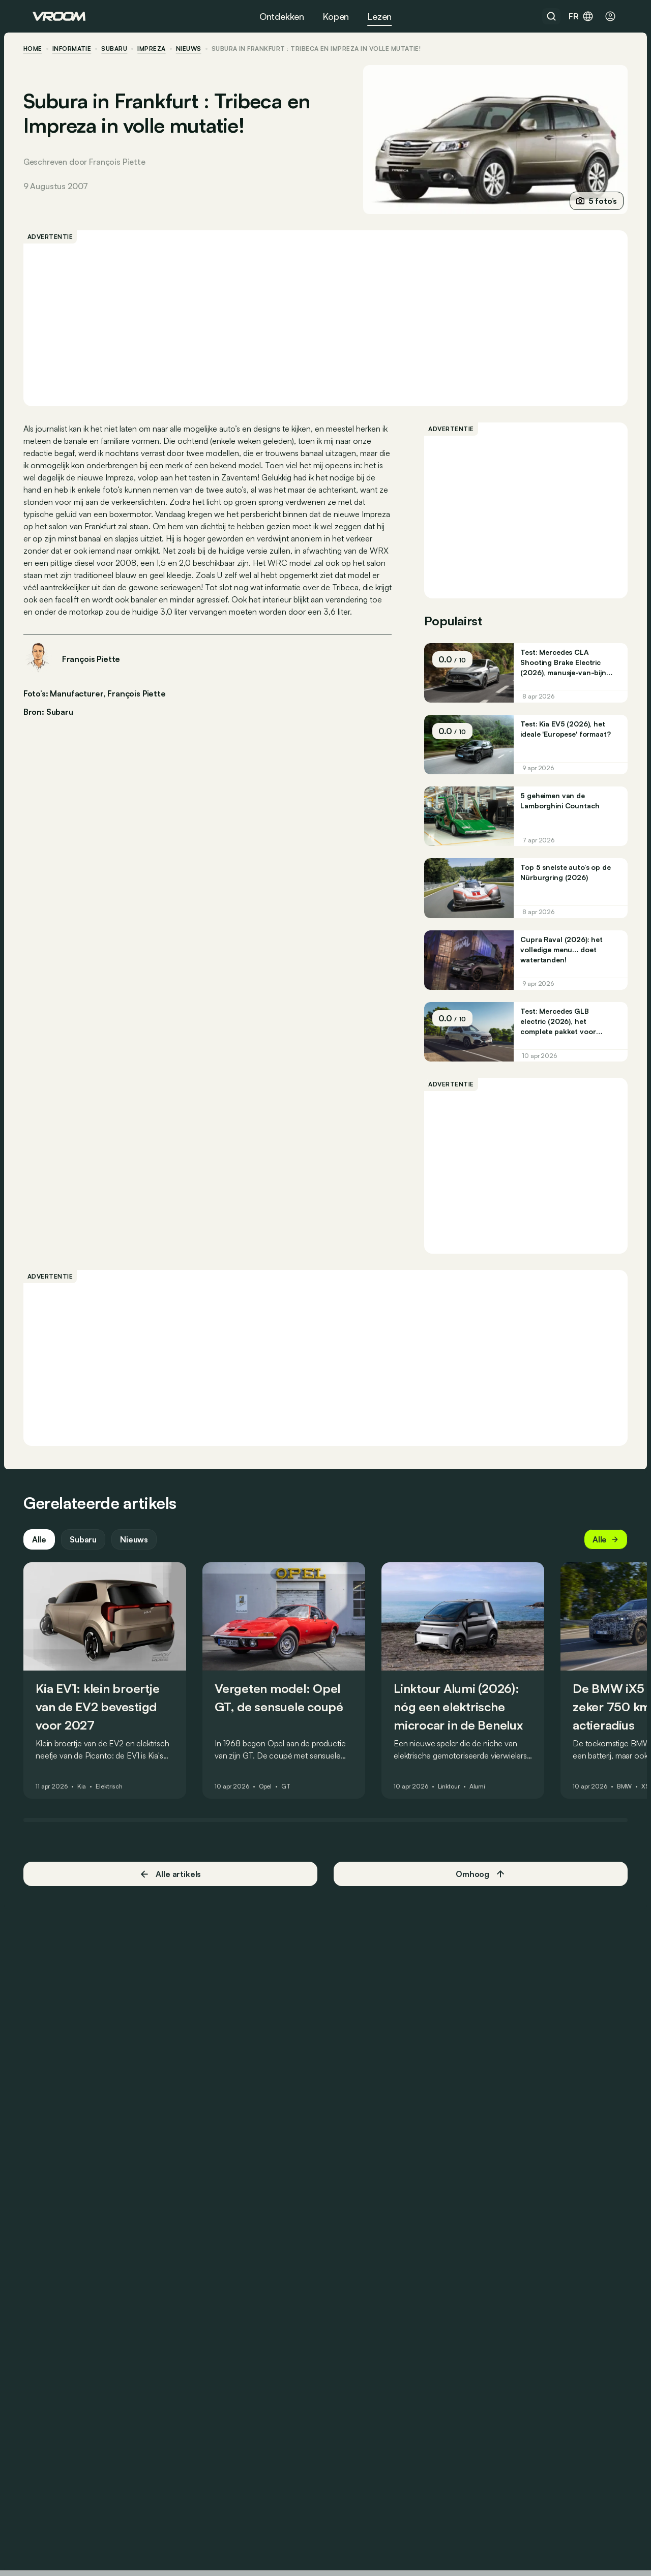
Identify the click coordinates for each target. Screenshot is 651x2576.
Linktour (458, 1805)
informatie (81, 49)
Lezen (379, 16)
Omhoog (476, 1893)
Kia (91, 1805)
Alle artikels (175, 1892)
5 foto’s (587, 201)
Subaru (124, 49)
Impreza (161, 49)
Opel (274, 1805)
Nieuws (143, 1558)
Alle (48, 1558)
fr (581, 16)
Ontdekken (281, 16)
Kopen (335, 16)
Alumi (486, 1805)
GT (295, 1805)
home (42, 49)
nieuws (198, 49)
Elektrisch (118, 1805)
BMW (633, 1805)
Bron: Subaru (57, 723)
